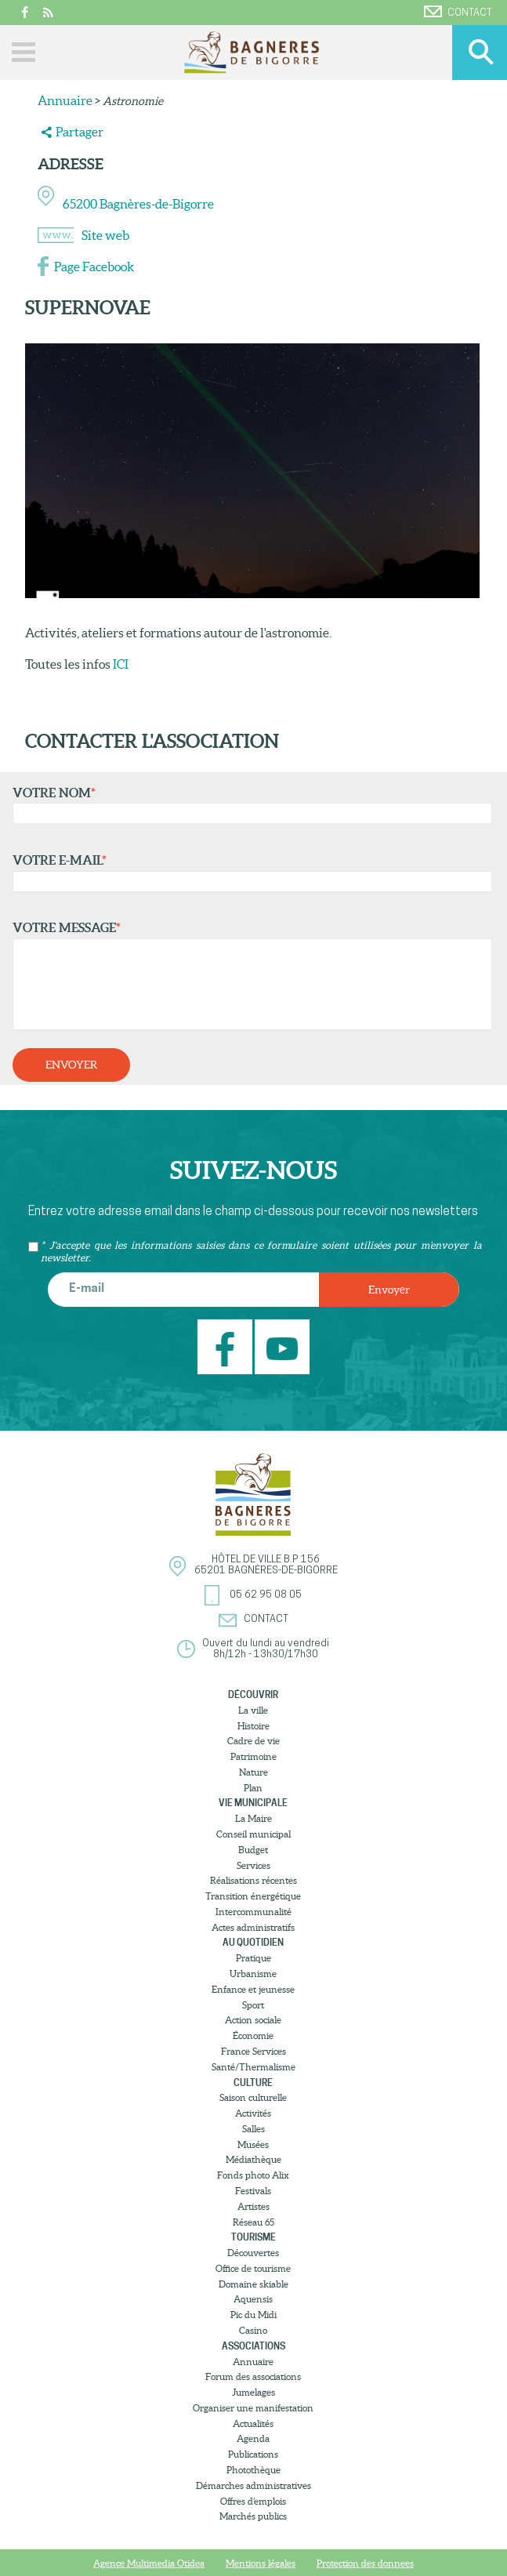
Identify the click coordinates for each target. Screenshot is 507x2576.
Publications (253, 2454)
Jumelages (253, 2392)
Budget (253, 1850)
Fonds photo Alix (253, 2175)
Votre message (249, 975)
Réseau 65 (253, 2222)
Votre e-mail (249, 872)
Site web (105, 235)
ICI (119, 664)
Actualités (253, 2423)
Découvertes (253, 2253)
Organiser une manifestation (253, 2408)
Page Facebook (94, 266)
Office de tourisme (253, 2268)
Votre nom (249, 805)
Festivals (253, 2191)
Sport (253, 2005)
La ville (253, 1710)
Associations (253, 2346)
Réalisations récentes (253, 1880)
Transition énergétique (253, 1896)
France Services (253, 2051)
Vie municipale (253, 1803)
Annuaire (65, 100)
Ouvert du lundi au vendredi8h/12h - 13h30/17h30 (265, 1649)
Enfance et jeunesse (253, 1989)
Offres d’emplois (253, 2501)
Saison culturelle (253, 2097)
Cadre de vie (253, 1741)
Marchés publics (253, 2516)
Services (253, 1865)
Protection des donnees (365, 2563)
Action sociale (253, 2020)
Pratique (253, 1958)
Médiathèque (253, 2159)
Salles (253, 2129)
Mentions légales (260, 2563)
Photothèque (253, 2470)
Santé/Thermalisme (253, 2067)
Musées (253, 2144)
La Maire (253, 1818)
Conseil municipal (253, 1834)
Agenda (253, 2438)
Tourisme (253, 2237)
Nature (253, 1772)
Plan (253, 1788)
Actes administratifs (253, 1927)
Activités (253, 2113)
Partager (79, 132)
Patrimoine (253, 1756)
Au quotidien (253, 1942)
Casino (253, 2330)
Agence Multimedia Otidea (149, 2563)
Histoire (253, 1726)
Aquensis (253, 2299)
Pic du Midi (253, 2314)
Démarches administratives (253, 2485)
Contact (458, 11)
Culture (253, 2082)
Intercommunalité (253, 1912)
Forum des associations (253, 2376)
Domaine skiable (253, 2284)
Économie (253, 2035)
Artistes (253, 2206)
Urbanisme (253, 1973)
